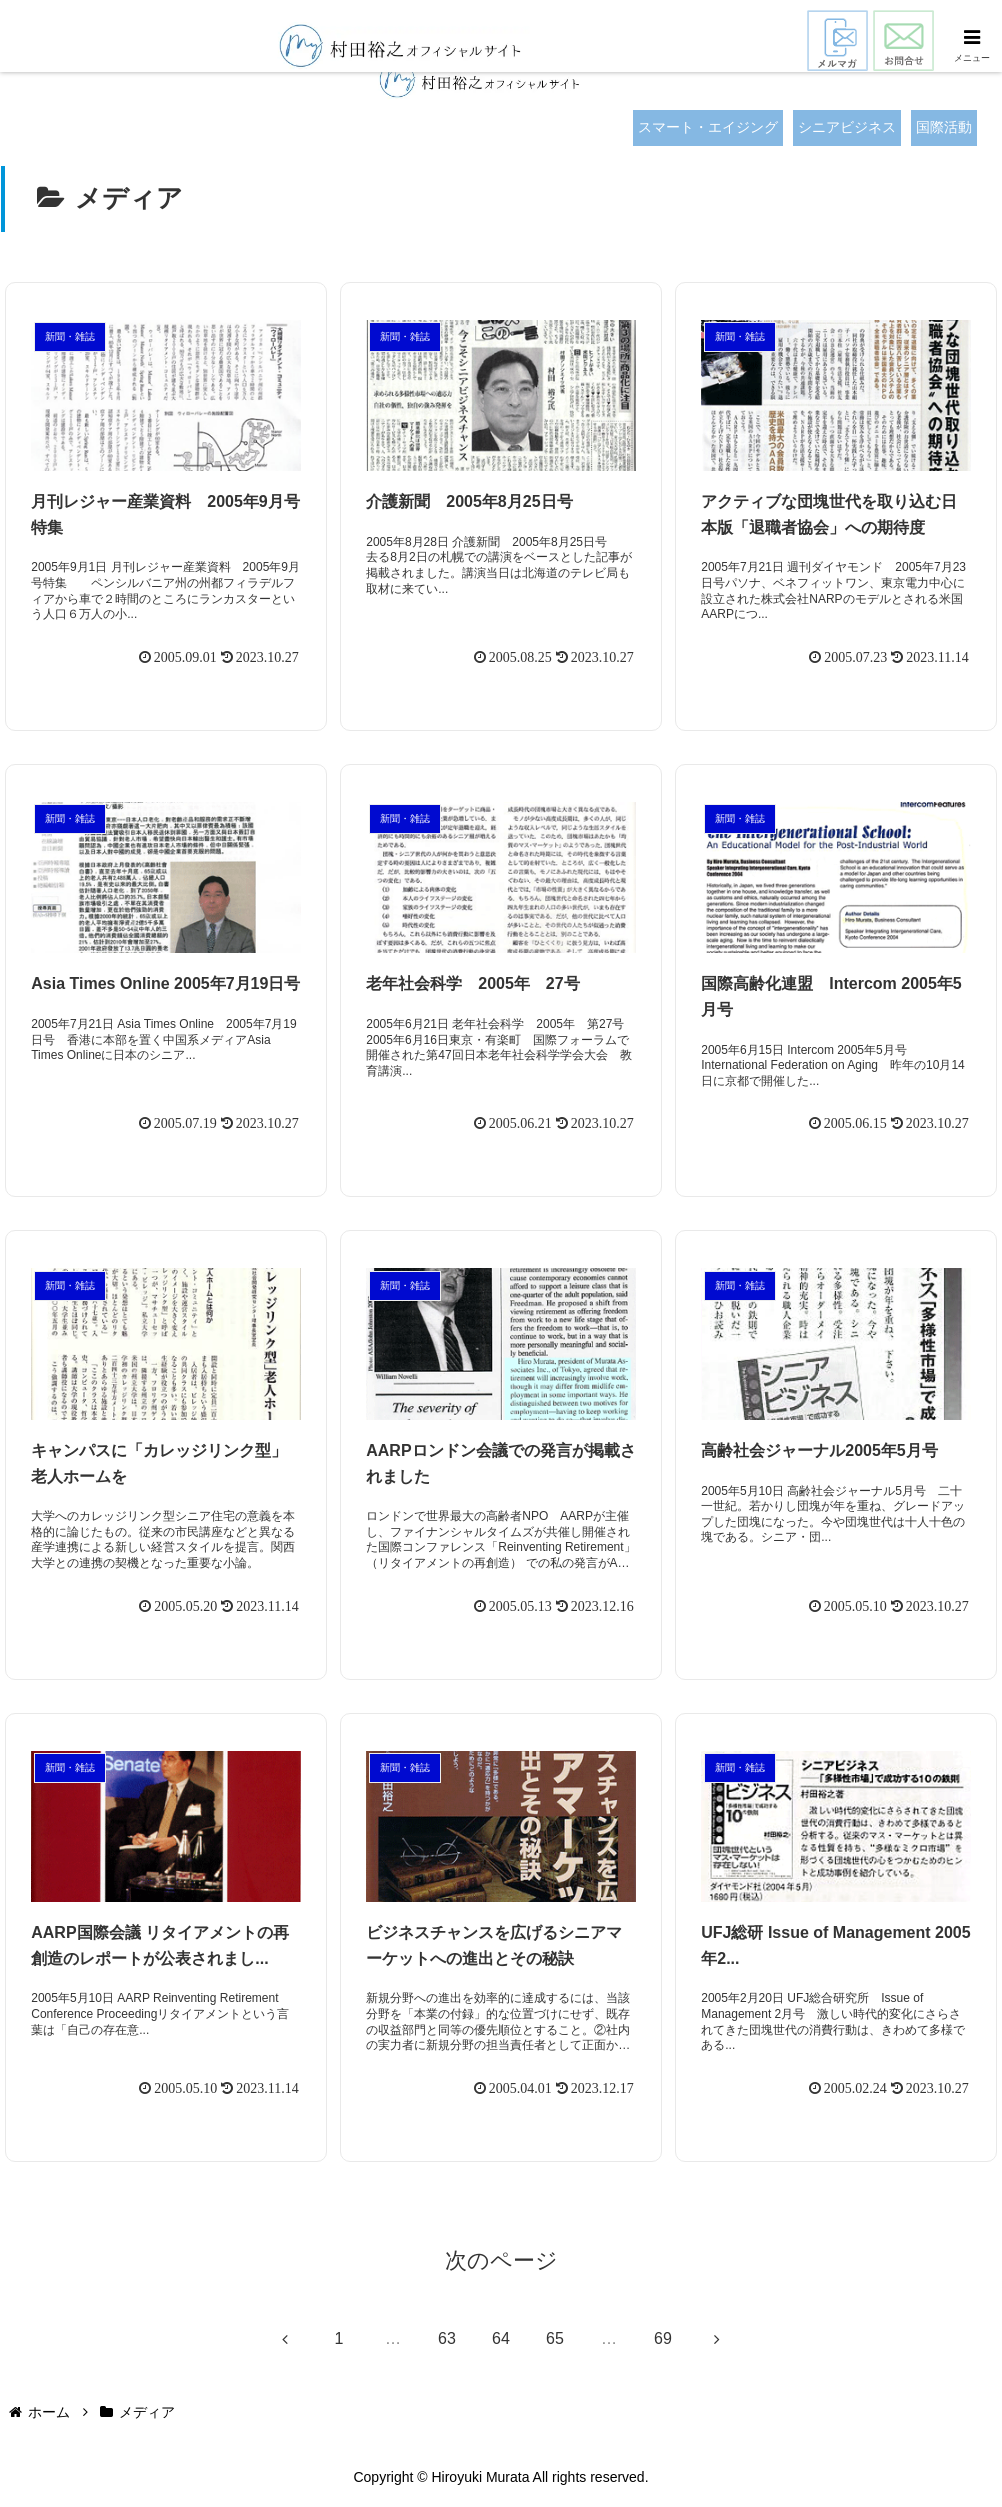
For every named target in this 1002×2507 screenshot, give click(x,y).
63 (447, 2338)
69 (663, 2338)
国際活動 (944, 127)
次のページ (501, 2261)
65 (555, 2338)
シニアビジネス (847, 127)
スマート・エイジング (708, 127)
